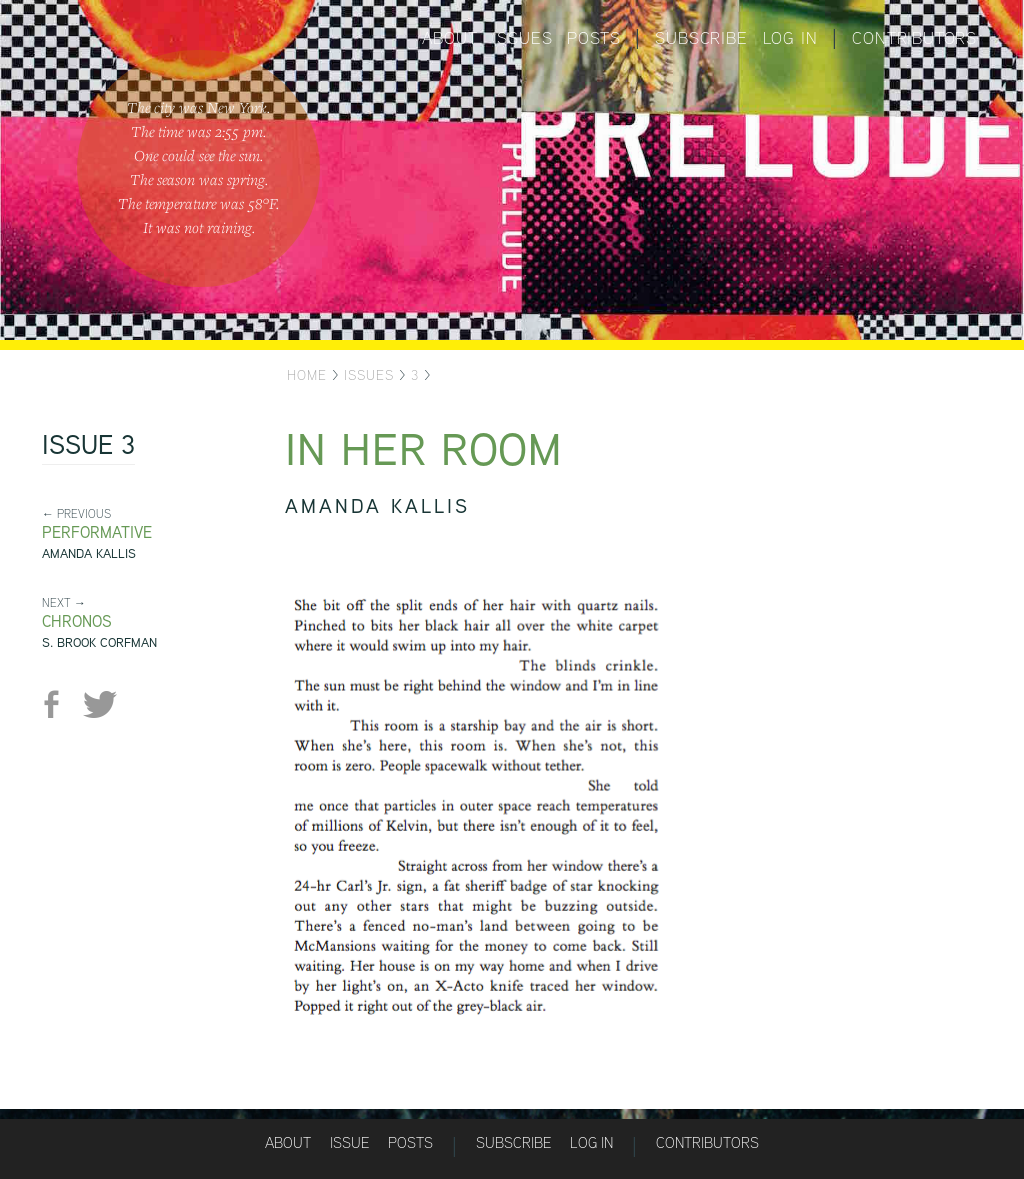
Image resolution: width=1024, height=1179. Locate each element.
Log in (790, 38)
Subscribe (701, 38)
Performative (97, 532)
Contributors (914, 38)
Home (307, 375)
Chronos (77, 621)
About (450, 38)
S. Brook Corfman (99, 642)
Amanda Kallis (89, 553)
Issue (349, 1142)
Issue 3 (88, 447)
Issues (523, 38)
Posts (593, 38)
